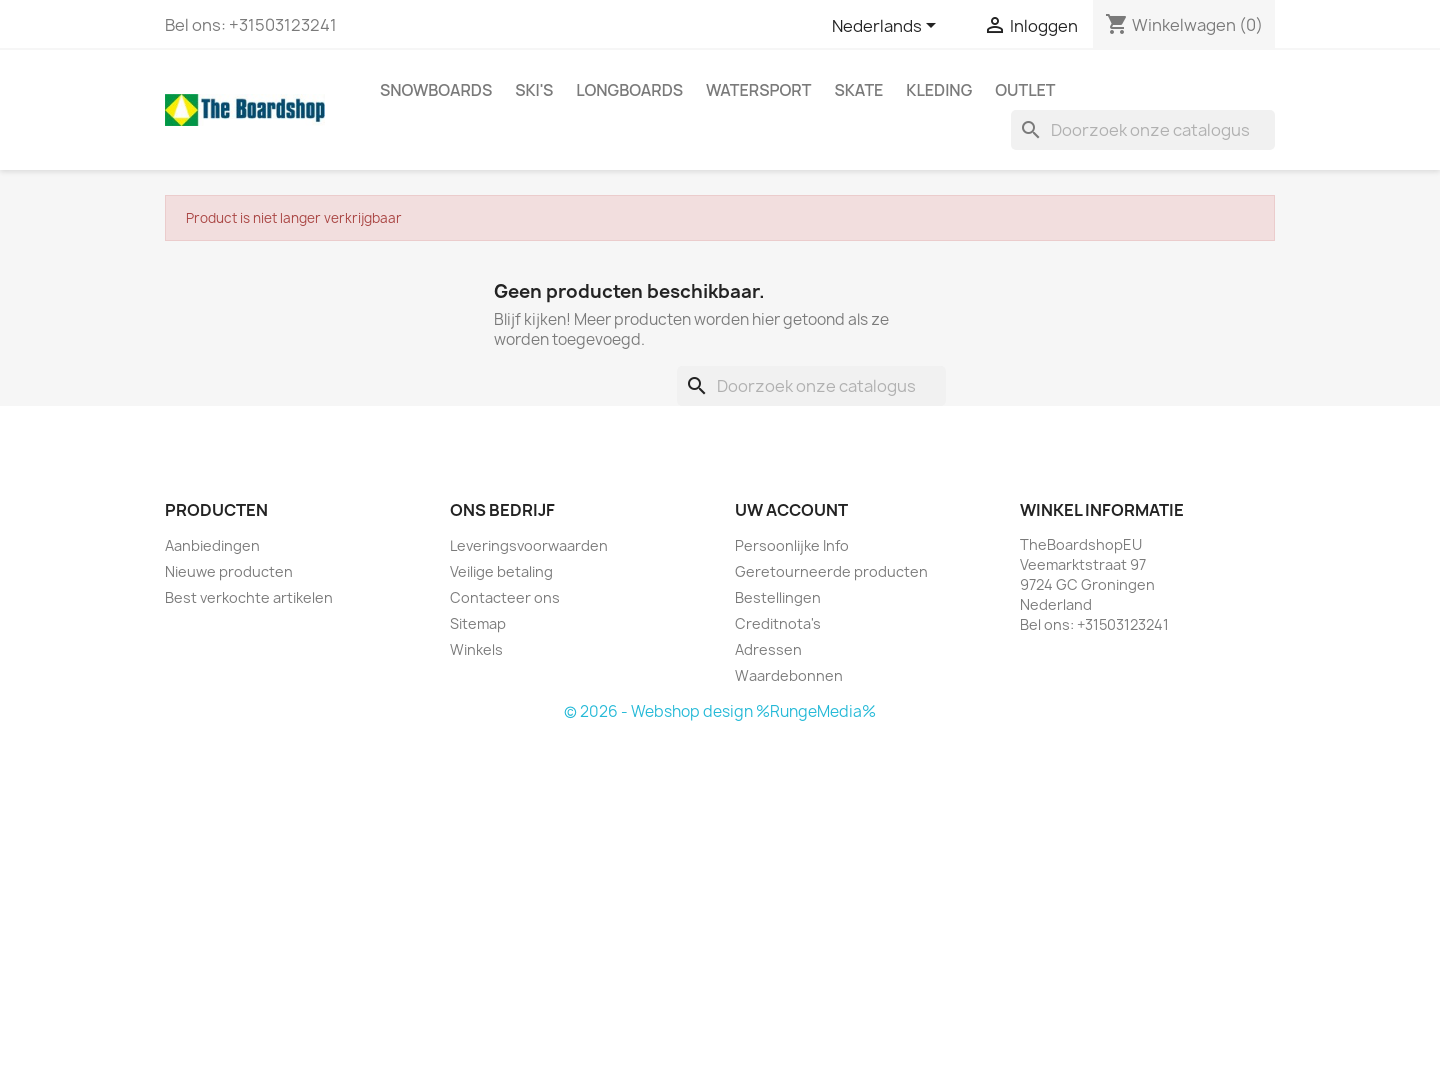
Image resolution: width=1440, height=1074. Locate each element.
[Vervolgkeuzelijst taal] (887, 27)
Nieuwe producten (229, 571)
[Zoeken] (1143, 130)
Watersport (758, 90)
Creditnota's (778, 623)
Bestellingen (778, 597)
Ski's (534, 90)
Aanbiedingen (212, 545)
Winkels (476, 649)
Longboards (629, 90)
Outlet (1025, 90)
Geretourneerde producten (831, 571)
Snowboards (436, 90)
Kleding (939, 90)
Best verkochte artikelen (249, 597)
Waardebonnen (789, 675)
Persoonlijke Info (792, 545)
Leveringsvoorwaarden (529, 545)
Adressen (768, 649)
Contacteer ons (505, 597)
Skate (858, 90)
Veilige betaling (501, 571)
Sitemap (478, 623)
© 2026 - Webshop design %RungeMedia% (720, 711)
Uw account (791, 510)
